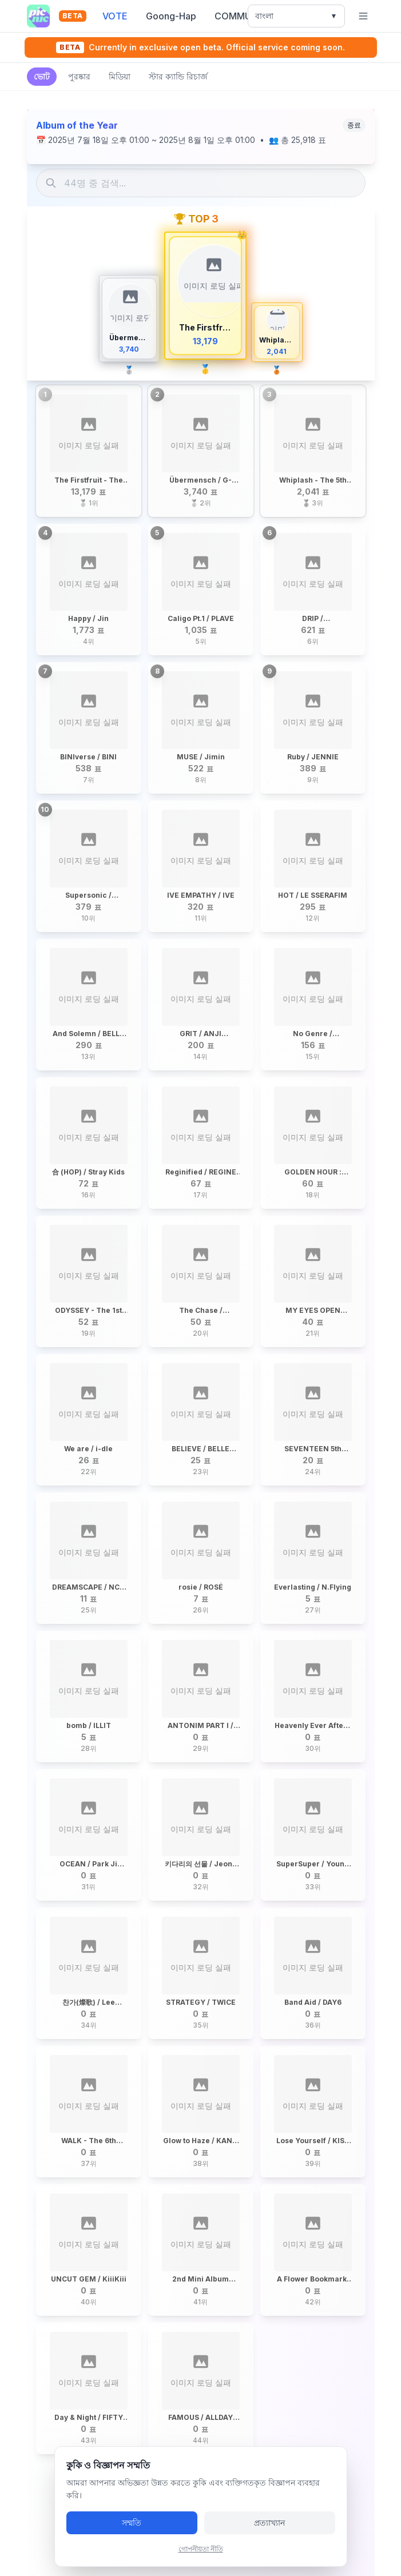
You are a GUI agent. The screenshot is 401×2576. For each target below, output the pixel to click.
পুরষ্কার (79, 76)
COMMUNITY (244, 16)
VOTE (115, 16)
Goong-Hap (171, 16)
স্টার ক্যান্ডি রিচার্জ (178, 76)
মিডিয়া (119, 76)
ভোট (42, 76)
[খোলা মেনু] (363, 16)
